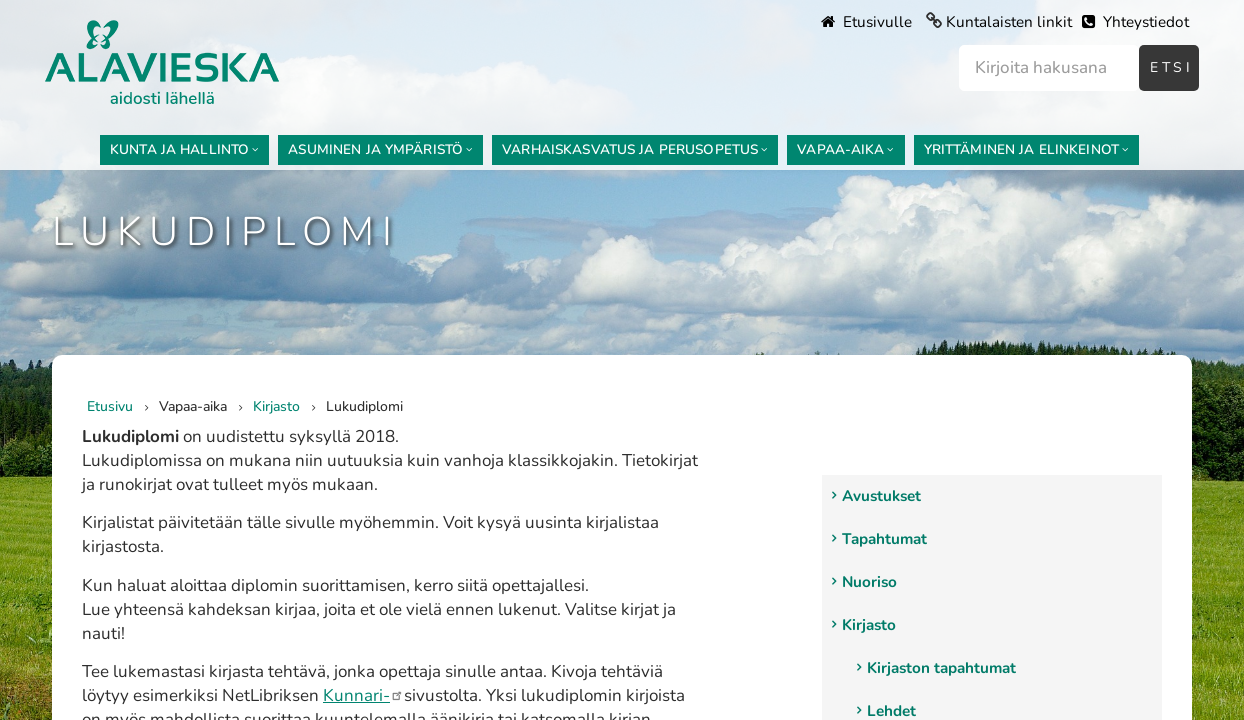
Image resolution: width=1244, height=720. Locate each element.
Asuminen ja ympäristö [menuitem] (375, 149)
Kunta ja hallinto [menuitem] (179, 149)
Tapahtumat (884, 539)
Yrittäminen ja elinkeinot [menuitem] (1021, 149)
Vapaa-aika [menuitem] (840, 149)
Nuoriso (869, 582)
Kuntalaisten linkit (1009, 22)
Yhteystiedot (1135, 22)
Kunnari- (363, 695)
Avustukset (881, 496)
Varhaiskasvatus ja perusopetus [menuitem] (630, 149)
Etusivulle (866, 22)
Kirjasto (869, 625)
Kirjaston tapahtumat (941, 668)
